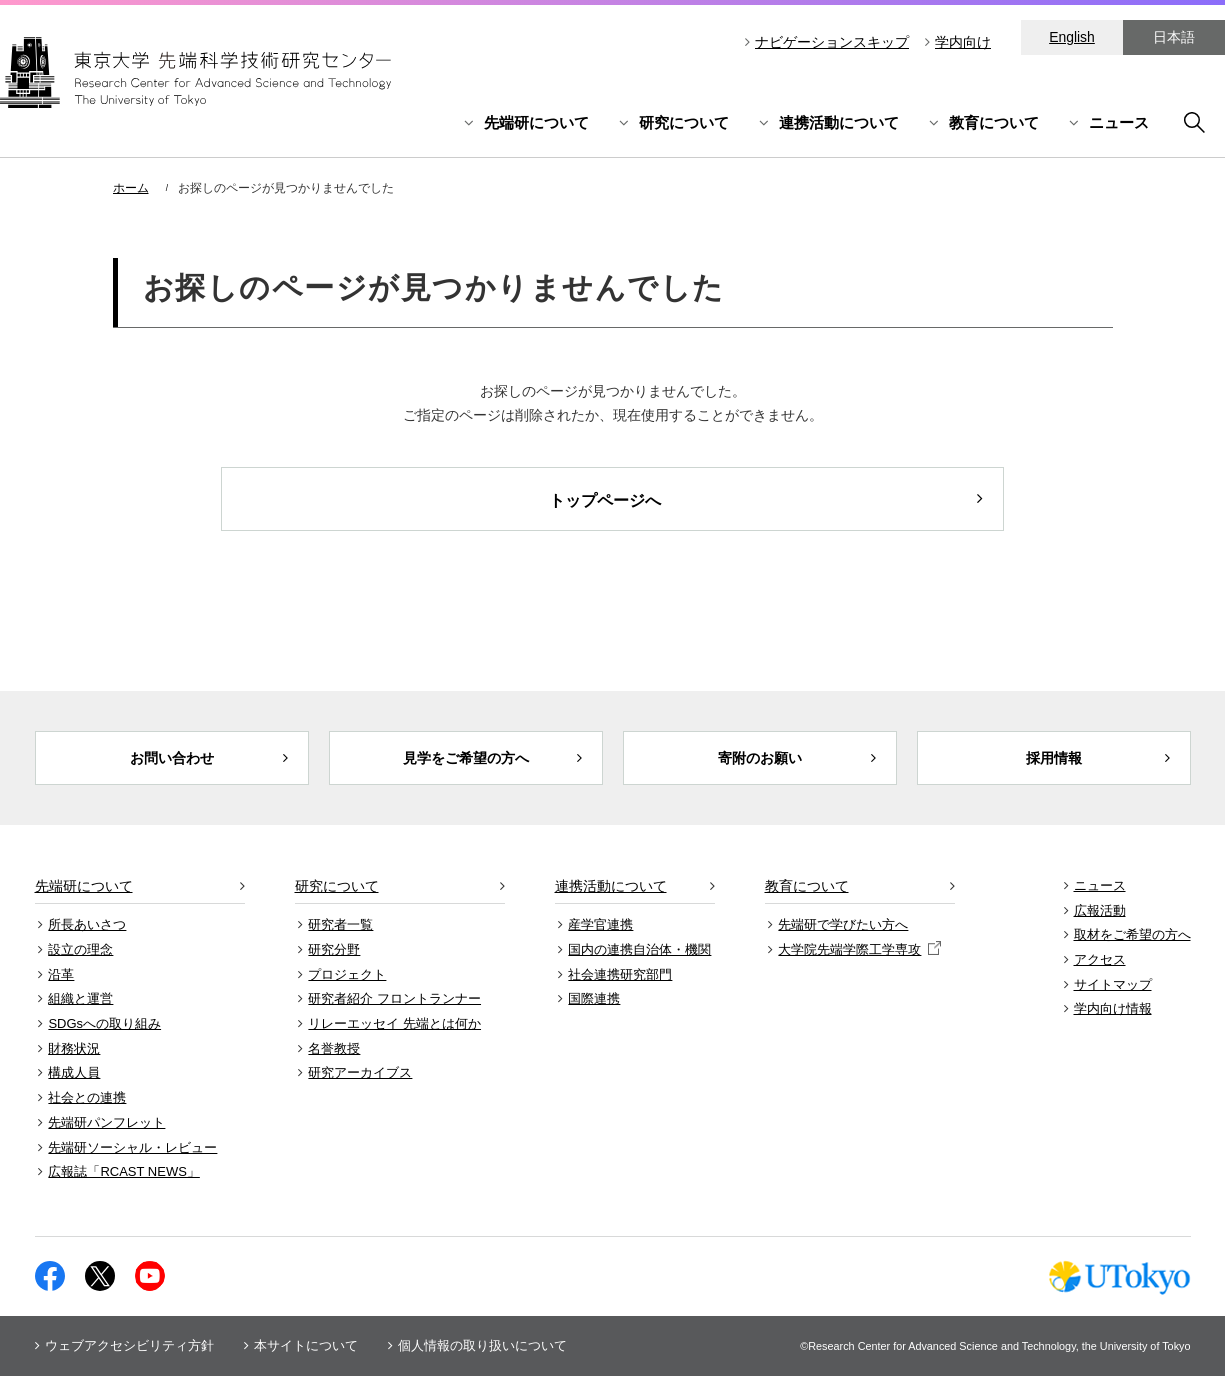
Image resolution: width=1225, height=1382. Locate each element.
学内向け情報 (1113, 1014)
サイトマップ (1113, 989)
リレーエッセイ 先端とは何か (394, 1029)
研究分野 (334, 955)
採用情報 (1054, 760)
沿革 (61, 979)
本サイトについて (306, 1351)
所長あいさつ (87, 930)
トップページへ (605, 500)
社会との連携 (87, 1103)
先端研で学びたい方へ (843, 930)
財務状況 (74, 1053)
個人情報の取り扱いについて (482, 1351)
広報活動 (1100, 915)
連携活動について (839, 122)
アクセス (1100, 965)
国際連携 (594, 1004)
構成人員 (74, 1078)
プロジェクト (347, 979)
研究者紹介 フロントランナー (394, 1004)
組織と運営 (80, 1004)
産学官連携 (600, 930)
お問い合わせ (172, 760)
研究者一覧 (340, 930)
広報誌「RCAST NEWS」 (123, 1177)
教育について (994, 122)
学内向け (963, 42)
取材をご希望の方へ (1132, 940)
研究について (684, 122)
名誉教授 (334, 1053)
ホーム (131, 188)
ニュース (1119, 122)
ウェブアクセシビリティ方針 (129, 1351)
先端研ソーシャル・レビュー (132, 1152)
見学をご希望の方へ (465, 760)
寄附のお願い (760, 760)
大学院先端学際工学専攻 (859, 955)
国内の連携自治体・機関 (639, 955)
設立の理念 (80, 955)
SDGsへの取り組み (104, 1029)
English (1072, 37)
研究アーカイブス (360, 1078)
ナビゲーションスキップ (832, 42)
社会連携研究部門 (620, 979)
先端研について (536, 122)
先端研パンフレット (106, 1128)
